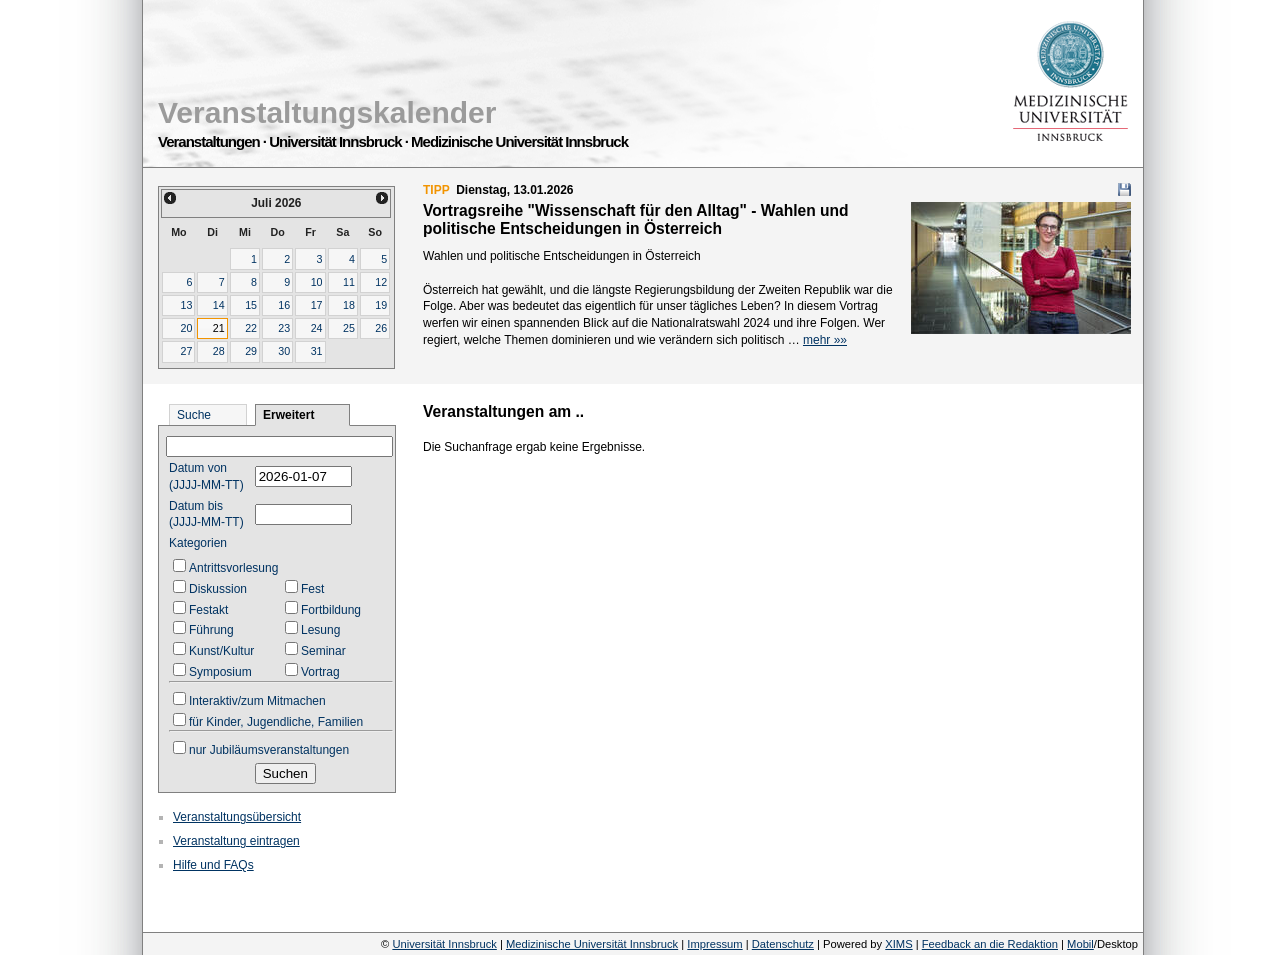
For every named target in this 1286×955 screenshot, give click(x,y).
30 (284, 351)
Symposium (220, 672)
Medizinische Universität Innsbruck (592, 944)
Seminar (323, 651)
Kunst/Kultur (221, 651)
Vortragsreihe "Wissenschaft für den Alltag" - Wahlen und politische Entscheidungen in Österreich (636, 219)
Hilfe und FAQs (213, 865)
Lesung (320, 630)
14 (219, 305)
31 (317, 351)
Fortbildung (331, 610)
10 (317, 282)
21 (219, 328)
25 (349, 328)
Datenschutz (783, 944)
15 (251, 305)
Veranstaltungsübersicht (237, 817)
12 (381, 282)
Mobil (1080, 944)
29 (251, 351)
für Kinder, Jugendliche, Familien (276, 722)
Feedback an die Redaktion (990, 944)
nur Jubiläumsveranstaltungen (269, 750)
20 (186, 328)
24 (317, 328)
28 (219, 351)
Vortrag (320, 672)
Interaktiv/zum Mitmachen (257, 701)
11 (349, 282)
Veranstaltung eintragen (236, 841)
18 (349, 305)
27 (186, 351)
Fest (312, 589)
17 (317, 305)
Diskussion (218, 589)
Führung (211, 630)
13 (186, 305)
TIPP (436, 190)
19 (381, 305)
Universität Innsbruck (444, 944)
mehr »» (825, 340)
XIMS (898, 944)
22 (251, 328)
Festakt (208, 610)
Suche (194, 415)
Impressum (714, 944)
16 (284, 305)
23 (284, 328)
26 (381, 328)
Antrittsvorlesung (233, 568)
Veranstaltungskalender (327, 112)
